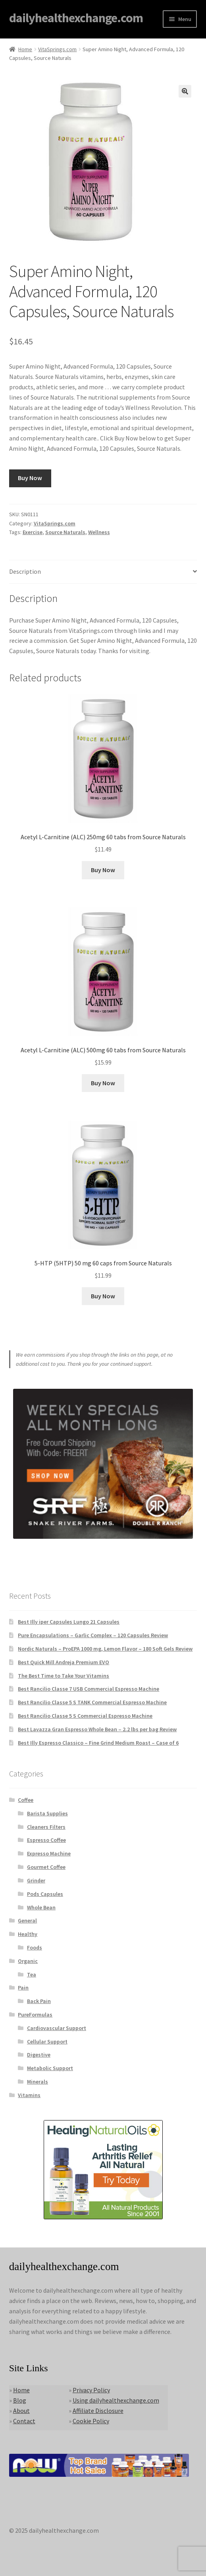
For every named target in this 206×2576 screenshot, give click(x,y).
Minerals (37, 2081)
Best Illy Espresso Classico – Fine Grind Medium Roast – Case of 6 (98, 1742)
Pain (23, 1987)
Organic (28, 1961)
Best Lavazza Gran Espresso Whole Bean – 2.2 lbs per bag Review (97, 1729)
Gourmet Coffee (46, 1866)
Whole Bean (41, 1907)
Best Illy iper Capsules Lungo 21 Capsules (68, 1621)
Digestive (38, 2054)
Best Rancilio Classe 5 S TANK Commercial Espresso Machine (92, 1702)
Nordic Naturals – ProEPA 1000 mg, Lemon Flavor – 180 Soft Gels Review (105, 1648)
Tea (31, 1974)
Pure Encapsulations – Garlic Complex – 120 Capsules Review (93, 1635)
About (21, 2411)
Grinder (36, 1880)
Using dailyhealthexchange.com (116, 2400)
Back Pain (39, 2001)
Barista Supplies (47, 1813)
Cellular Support (47, 2041)
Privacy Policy (91, 2390)
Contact (24, 2421)
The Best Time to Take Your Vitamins (63, 1675)
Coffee (25, 1799)
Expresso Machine (49, 1853)
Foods (34, 1947)
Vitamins (29, 2095)
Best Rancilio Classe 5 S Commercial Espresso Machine (85, 1715)
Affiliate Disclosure (98, 2411)
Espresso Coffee (46, 1840)
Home (25, 49)
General (27, 1920)
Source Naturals (65, 532)
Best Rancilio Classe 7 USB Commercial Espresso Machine (88, 1688)
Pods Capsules (45, 1893)
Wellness (99, 532)
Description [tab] (25, 571)
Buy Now (30, 478)
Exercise (32, 532)
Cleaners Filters (46, 1826)
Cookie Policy (91, 2421)
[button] (185, 91)
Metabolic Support (50, 2068)
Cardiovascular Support (56, 2028)
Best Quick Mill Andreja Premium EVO (63, 1662)
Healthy (27, 1934)
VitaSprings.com (57, 49)
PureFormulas (35, 2014)
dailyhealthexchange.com (76, 18)
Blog (19, 2400)
